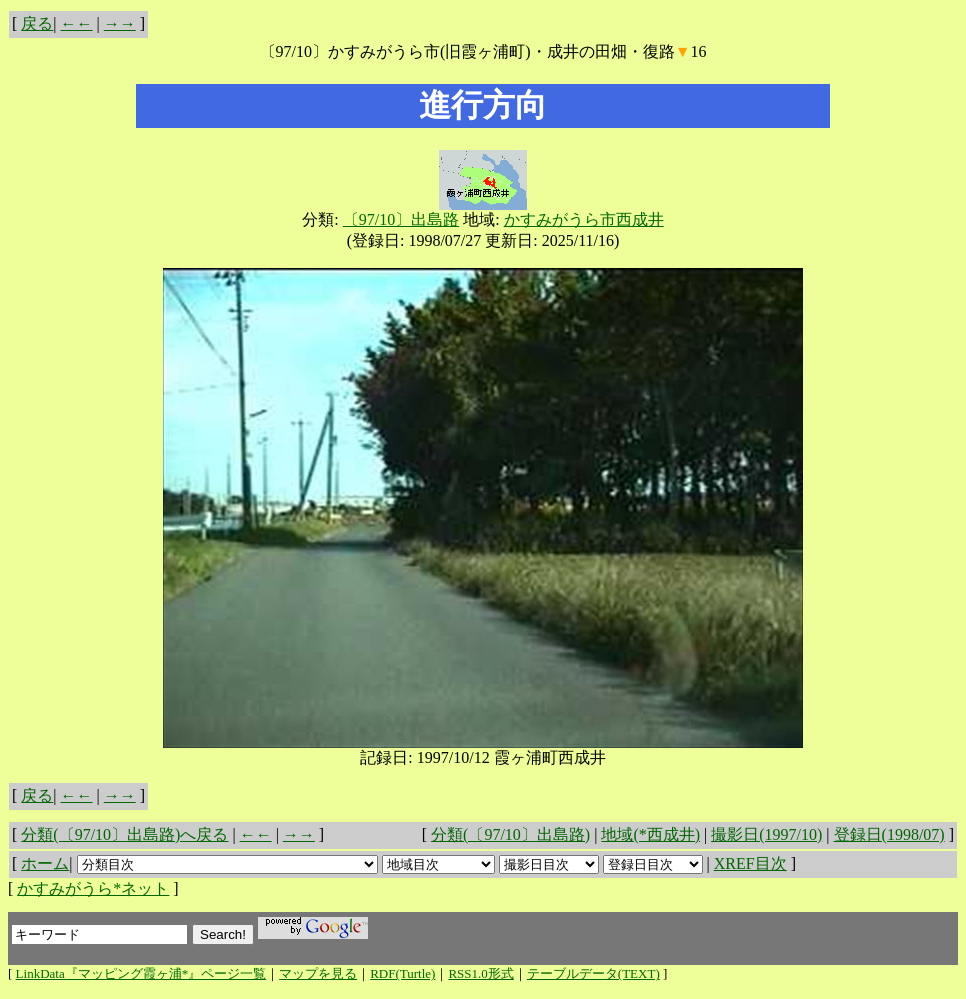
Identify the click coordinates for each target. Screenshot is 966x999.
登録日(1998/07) (889, 834)
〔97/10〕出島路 (401, 219)
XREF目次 (750, 863)
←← (77, 23)
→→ (120, 23)
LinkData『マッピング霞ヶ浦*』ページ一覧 (141, 973)
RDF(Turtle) (402, 973)
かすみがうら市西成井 (584, 219)
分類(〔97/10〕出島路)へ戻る (124, 834)
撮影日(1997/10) (766, 834)
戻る (37, 23)
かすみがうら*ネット (93, 888)
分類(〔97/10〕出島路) (510, 834)
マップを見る (318, 973)
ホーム (45, 863)
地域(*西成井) (650, 834)
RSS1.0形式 (480, 973)
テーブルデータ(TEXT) (593, 973)
